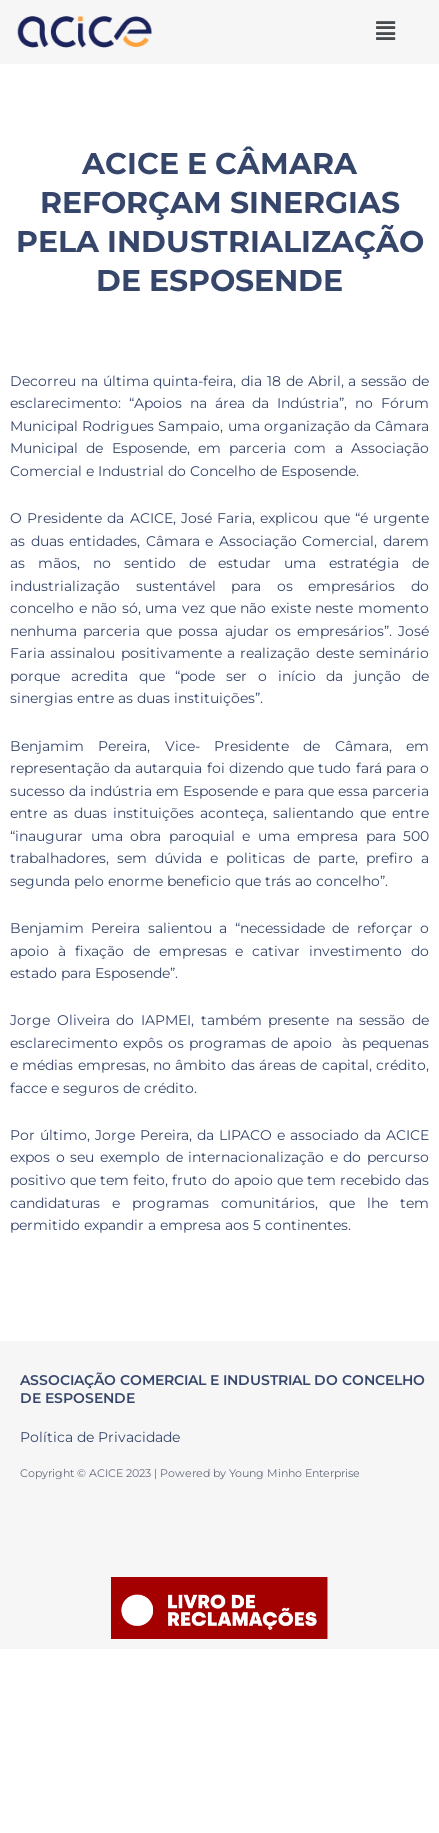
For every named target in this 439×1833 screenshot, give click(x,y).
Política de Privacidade (100, 1437)
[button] (385, 31)
